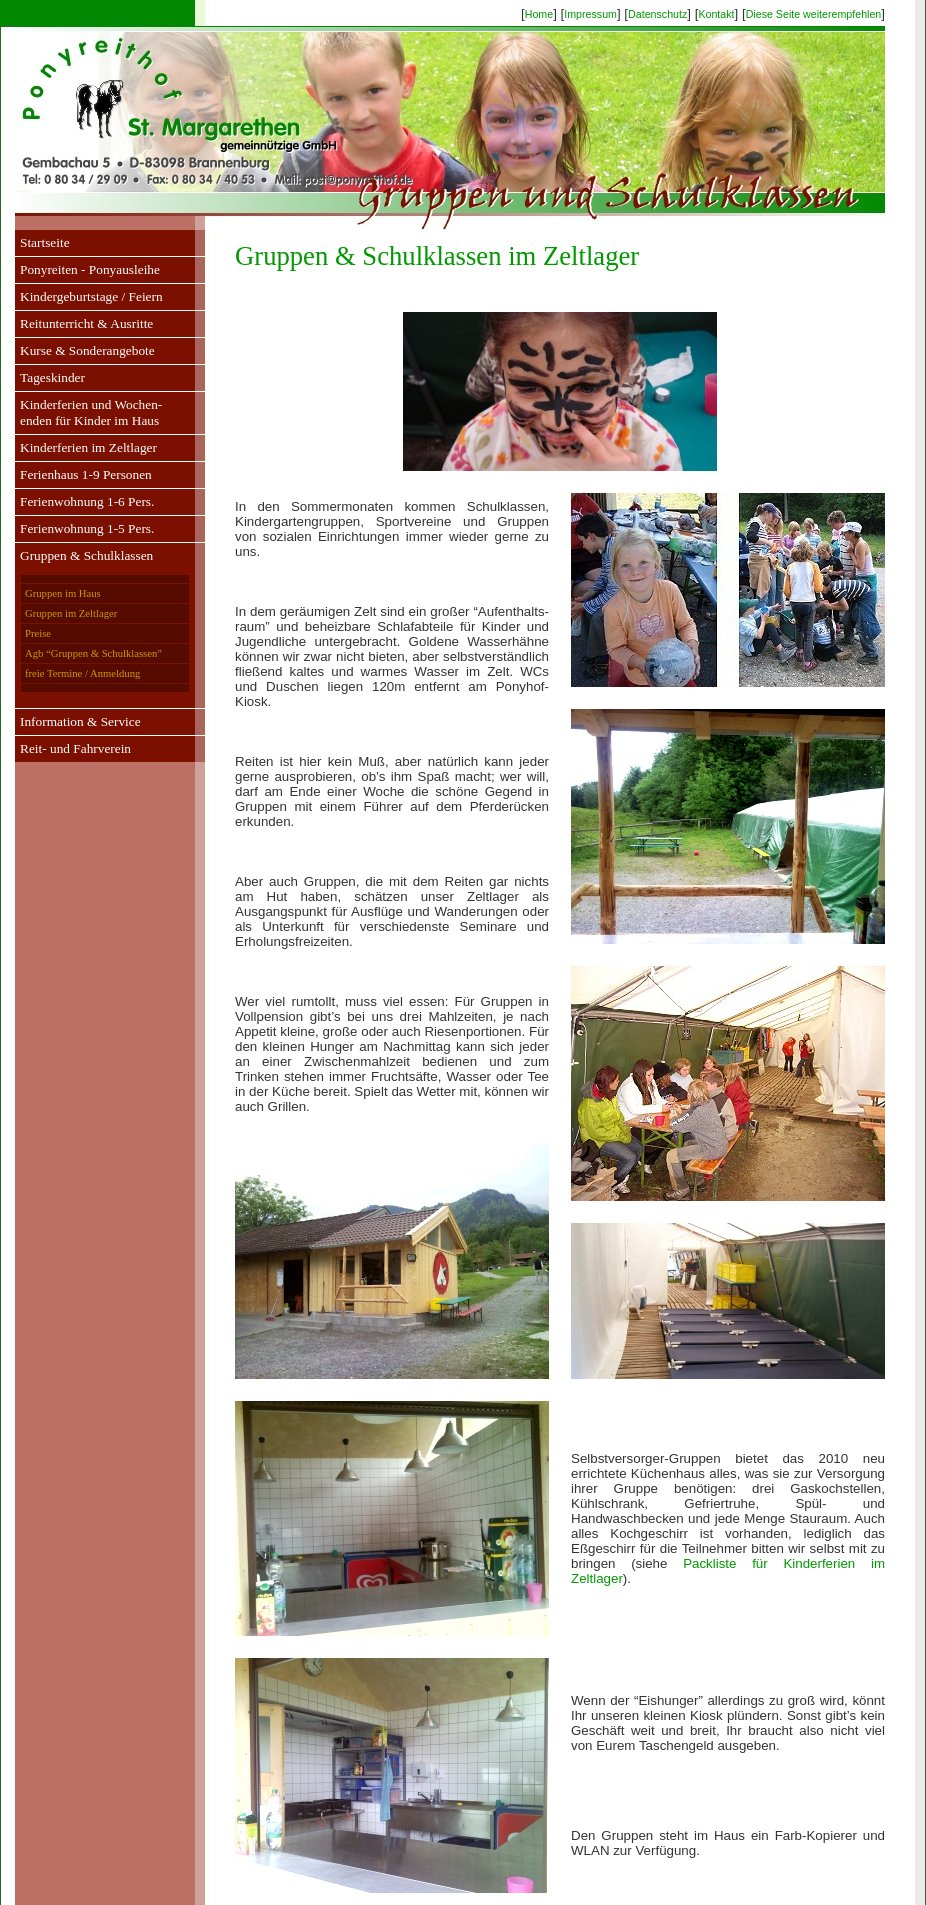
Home (539, 14)
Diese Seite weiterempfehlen (814, 14)
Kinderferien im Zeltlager (88, 447)
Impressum (590, 14)
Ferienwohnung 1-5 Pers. (87, 528)
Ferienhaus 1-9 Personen (86, 474)
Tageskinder (52, 377)
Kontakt (716, 14)
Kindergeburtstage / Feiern (91, 296)
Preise (38, 633)
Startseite (45, 242)
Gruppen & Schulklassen (86, 555)
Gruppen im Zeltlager (71, 613)
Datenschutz (657, 14)
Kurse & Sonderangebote (87, 350)
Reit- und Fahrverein (75, 748)
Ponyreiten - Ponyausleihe (90, 269)
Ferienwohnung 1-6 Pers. (87, 501)
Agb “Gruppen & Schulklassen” (93, 653)
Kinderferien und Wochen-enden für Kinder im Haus (91, 412)
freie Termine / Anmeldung (82, 673)
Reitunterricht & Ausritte (86, 323)
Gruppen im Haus (63, 593)
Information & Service (80, 721)
